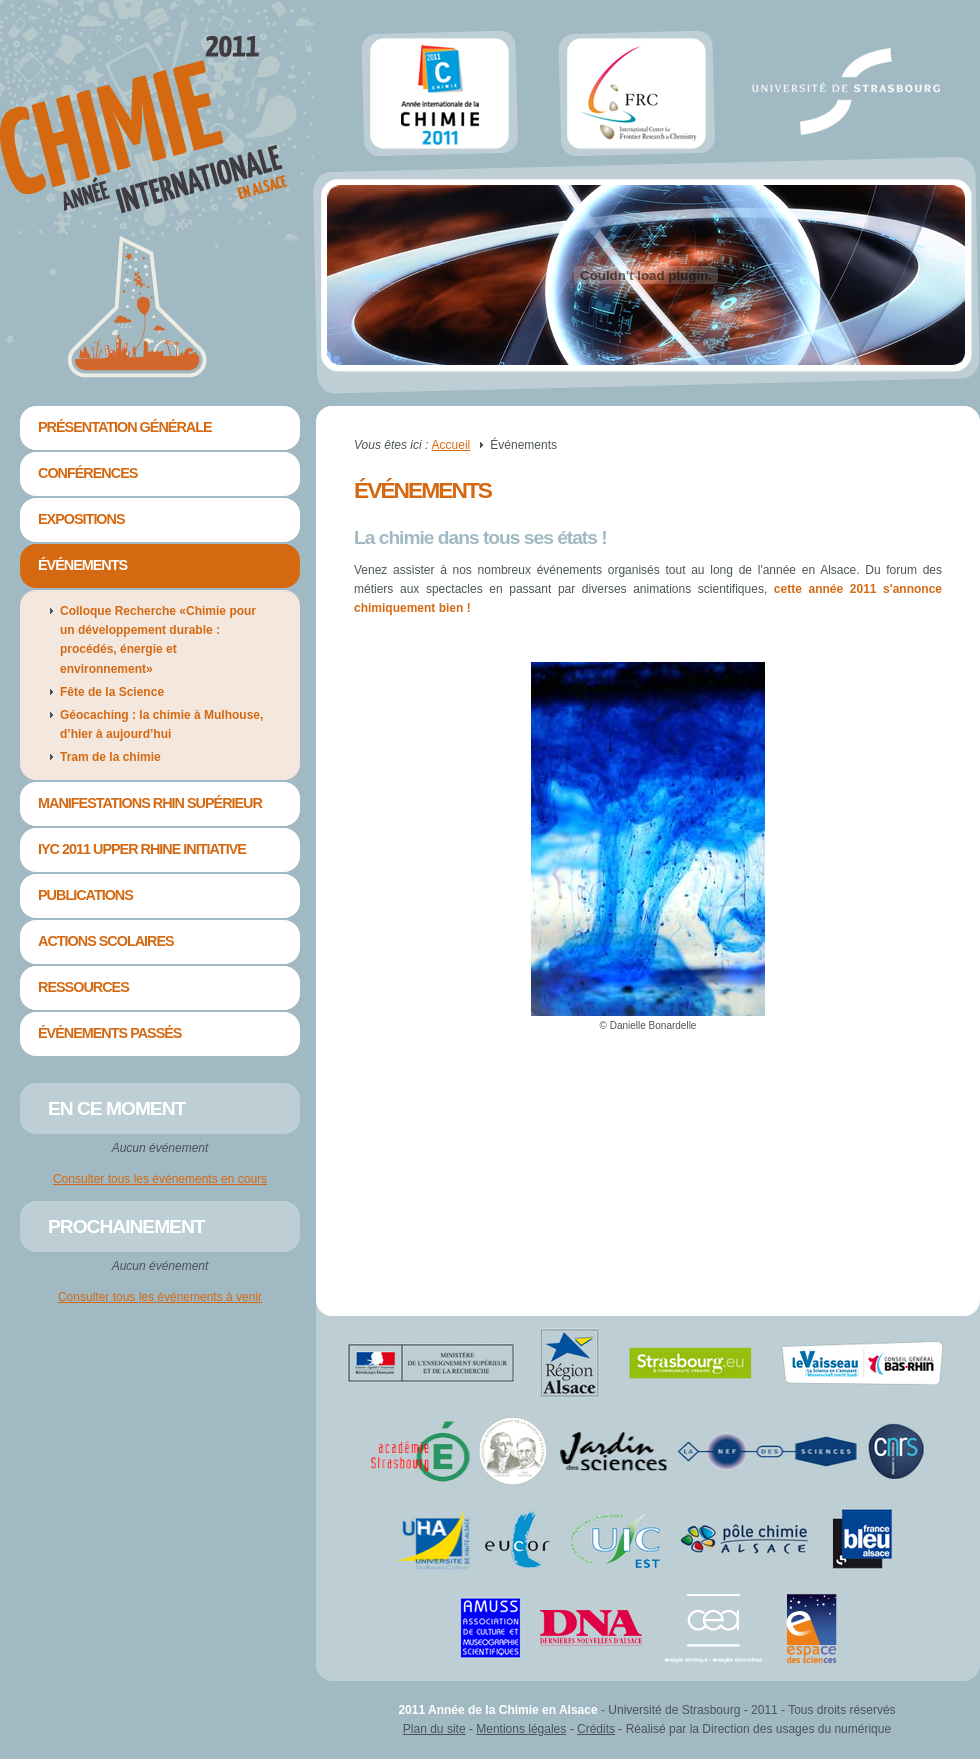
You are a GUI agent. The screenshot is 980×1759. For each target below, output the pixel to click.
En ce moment (116, 1108)
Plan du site (434, 1729)
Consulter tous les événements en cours (160, 1179)
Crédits (596, 1729)
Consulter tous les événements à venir (160, 1297)
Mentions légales (521, 1729)
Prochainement (126, 1226)
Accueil (451, 445)
